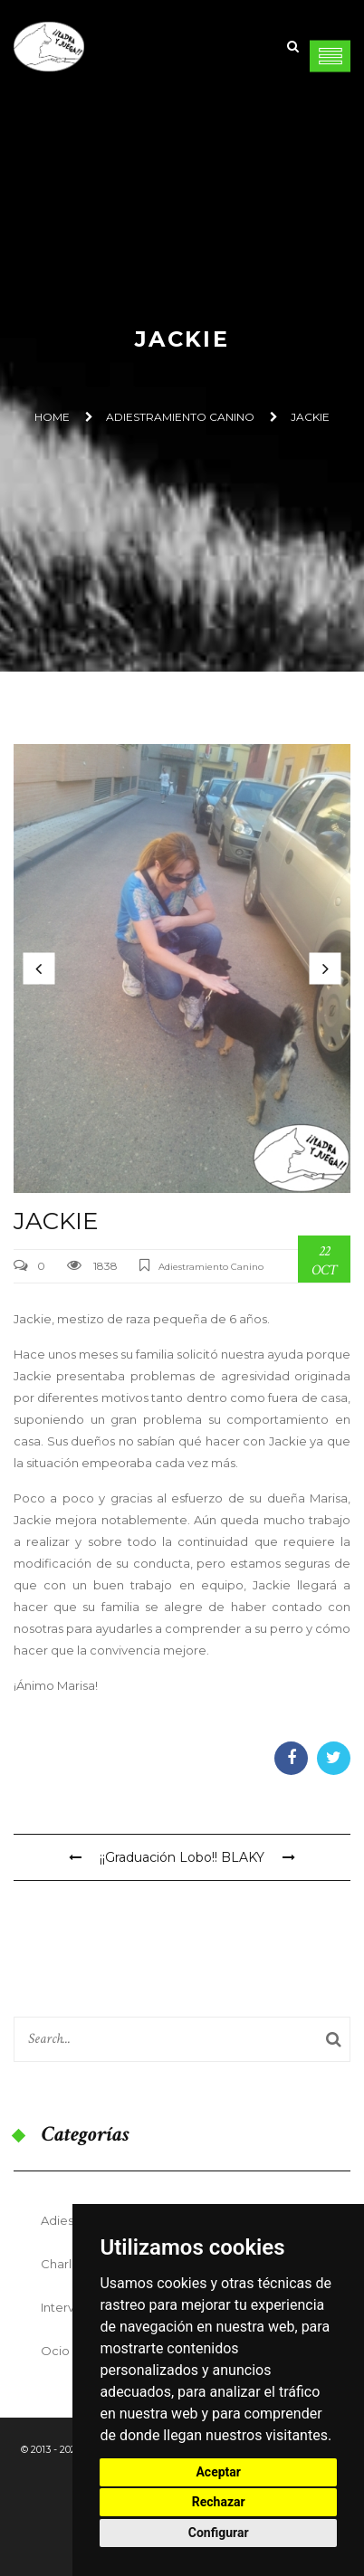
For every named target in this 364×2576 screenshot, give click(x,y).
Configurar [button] (218, 2532)
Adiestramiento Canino (180, 417)
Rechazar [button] (218, 2502)
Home (52, 417)
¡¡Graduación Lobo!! (143, 1857)
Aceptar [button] (218, 2472)
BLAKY (258, 1857)
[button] (39, 968)
